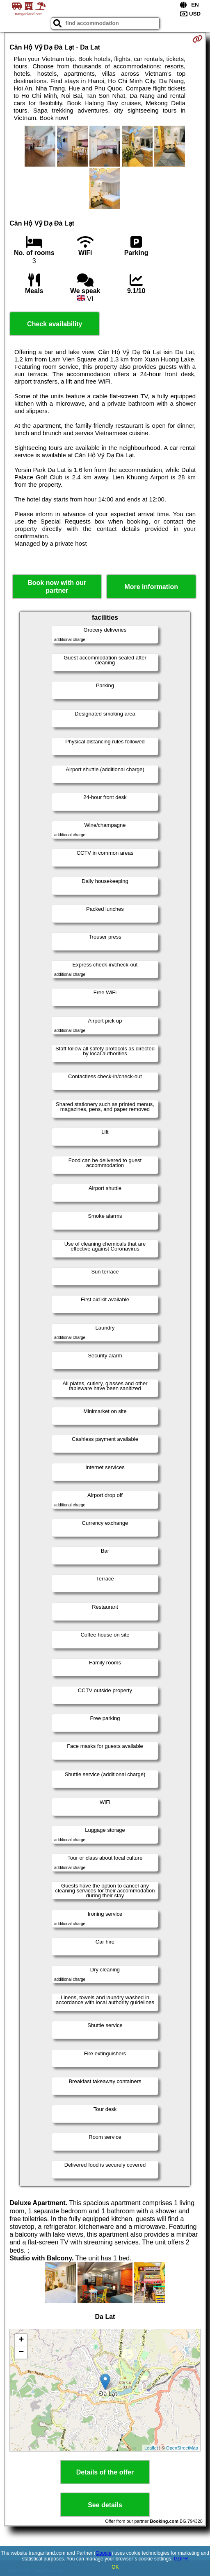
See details (105, 2504)
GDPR (181, 2559)
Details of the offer (105, 2472)
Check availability (54, 324)
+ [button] (21, 2340)
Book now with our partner (56, 586)
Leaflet (151, 2447)
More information (151, 586)
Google (104, 2553)
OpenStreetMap (182, 2447)
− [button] (21, 2352)
